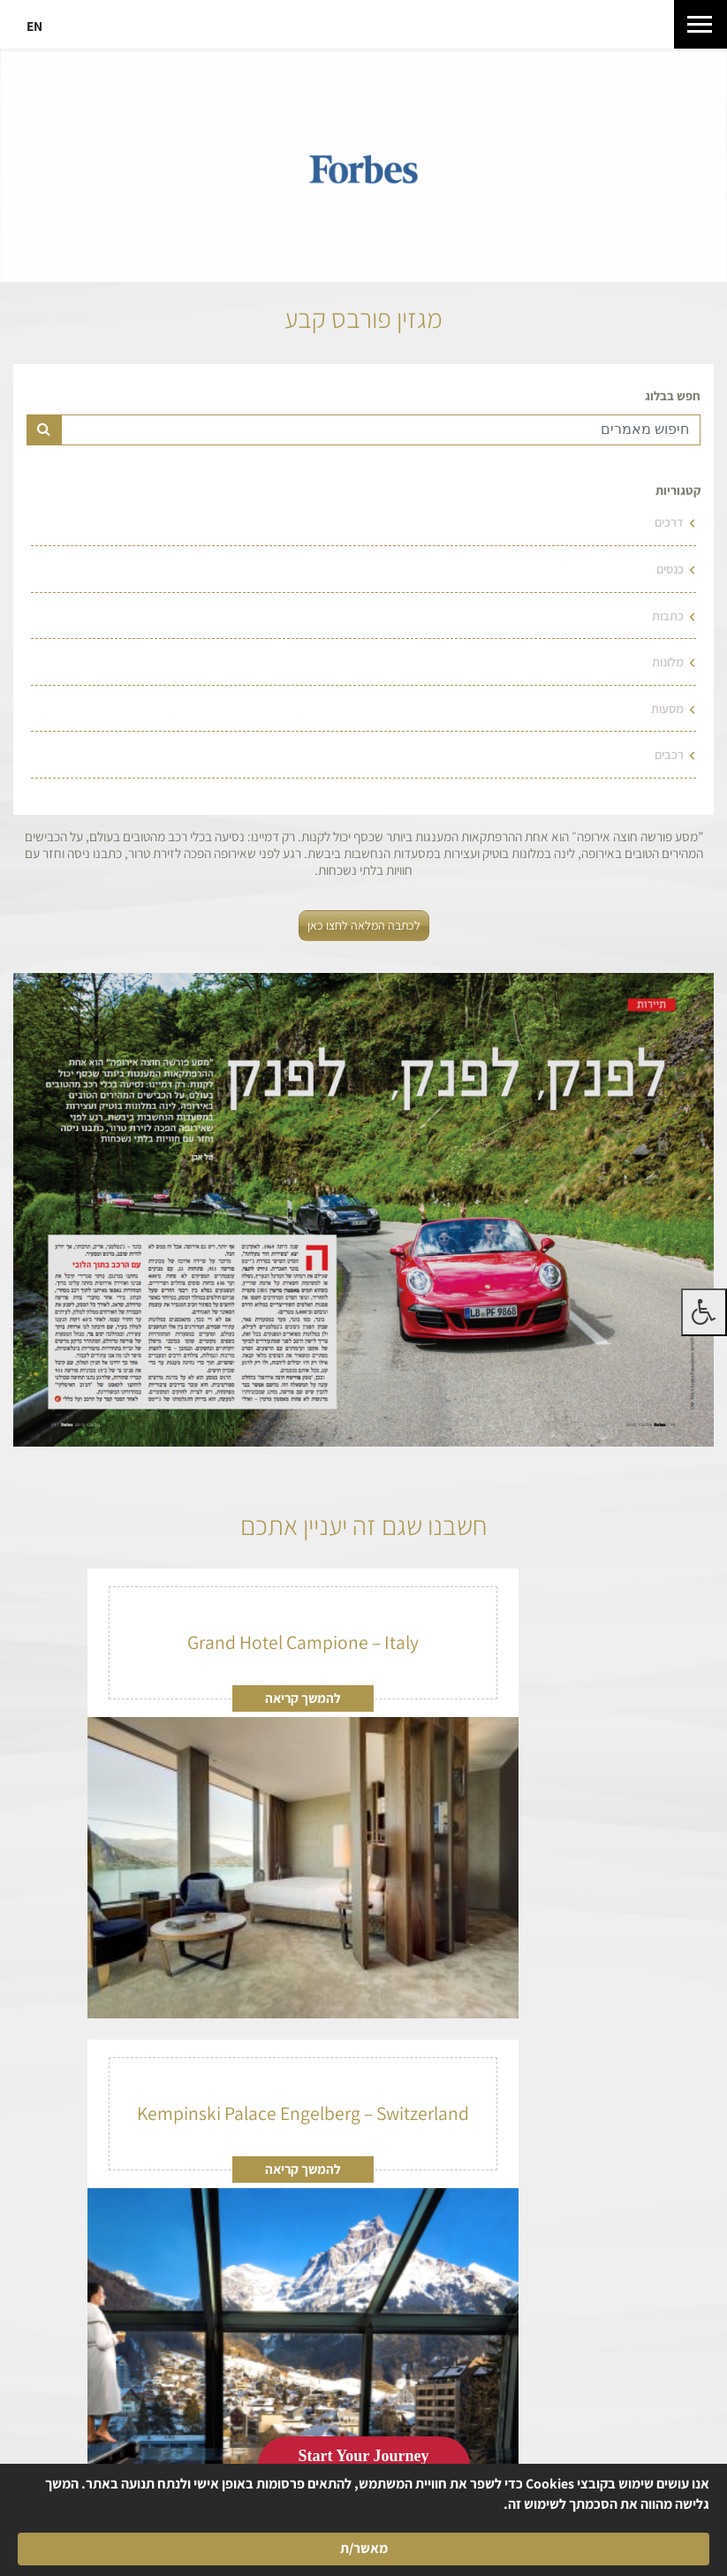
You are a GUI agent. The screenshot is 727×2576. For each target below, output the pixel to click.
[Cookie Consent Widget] (363, 2538)
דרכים (669, 521)
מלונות (668, 661)
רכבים (669, 754)
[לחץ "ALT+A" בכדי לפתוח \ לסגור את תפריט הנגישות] (704, 1312)
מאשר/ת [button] (112, 2537)
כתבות (668, 615)
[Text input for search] (380, 429)
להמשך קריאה (303, 1697)
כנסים (670, 568)
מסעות (667, 708)
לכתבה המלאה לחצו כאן (363, 925)
